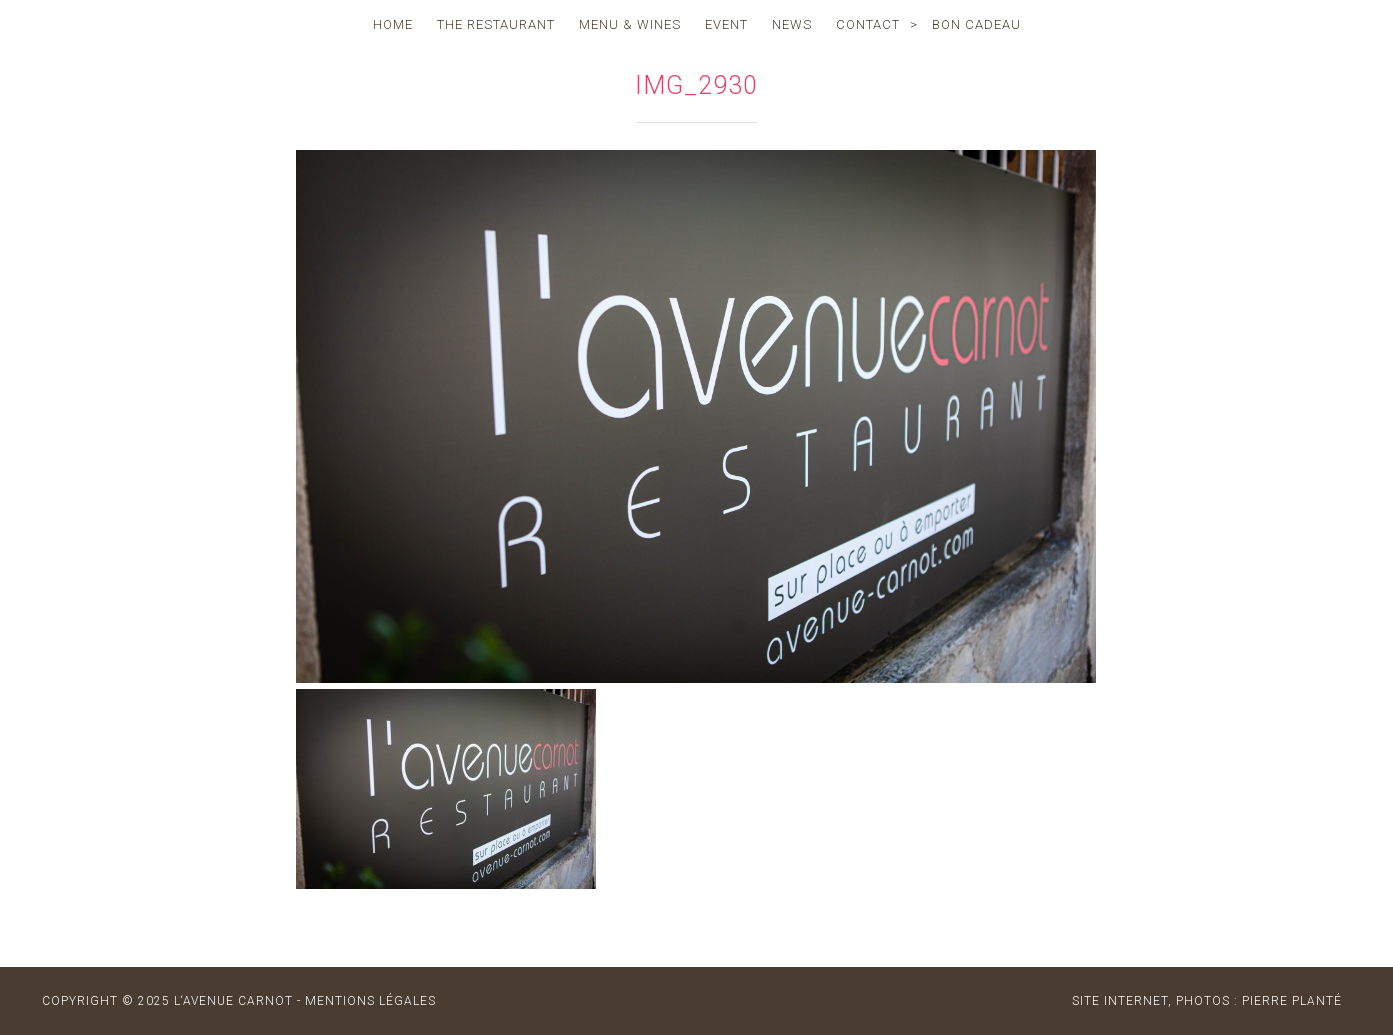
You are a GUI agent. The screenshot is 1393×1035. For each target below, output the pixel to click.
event (726, 24)
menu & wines (630, 24)
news (792, 24)
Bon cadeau (976, 24)
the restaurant (496, 24)
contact (868, 24)
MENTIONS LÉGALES (370, 1001)
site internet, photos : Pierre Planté (1207, 1001)
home (393, 24)
